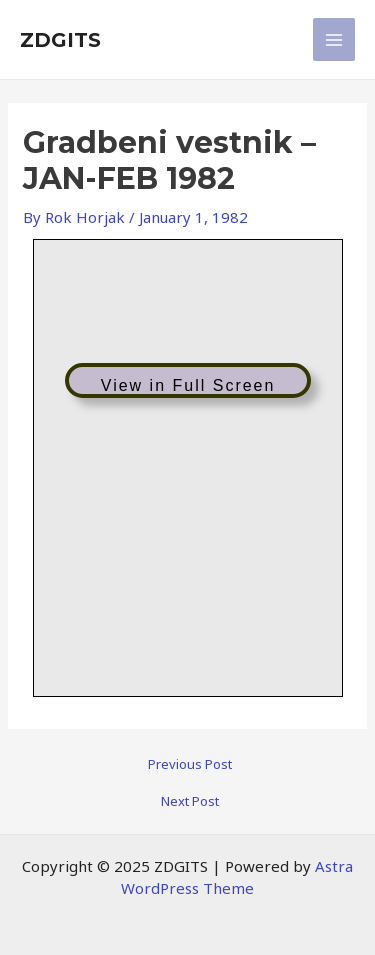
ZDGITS (60, 40)
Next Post (190, 801)
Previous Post (190, 764)
